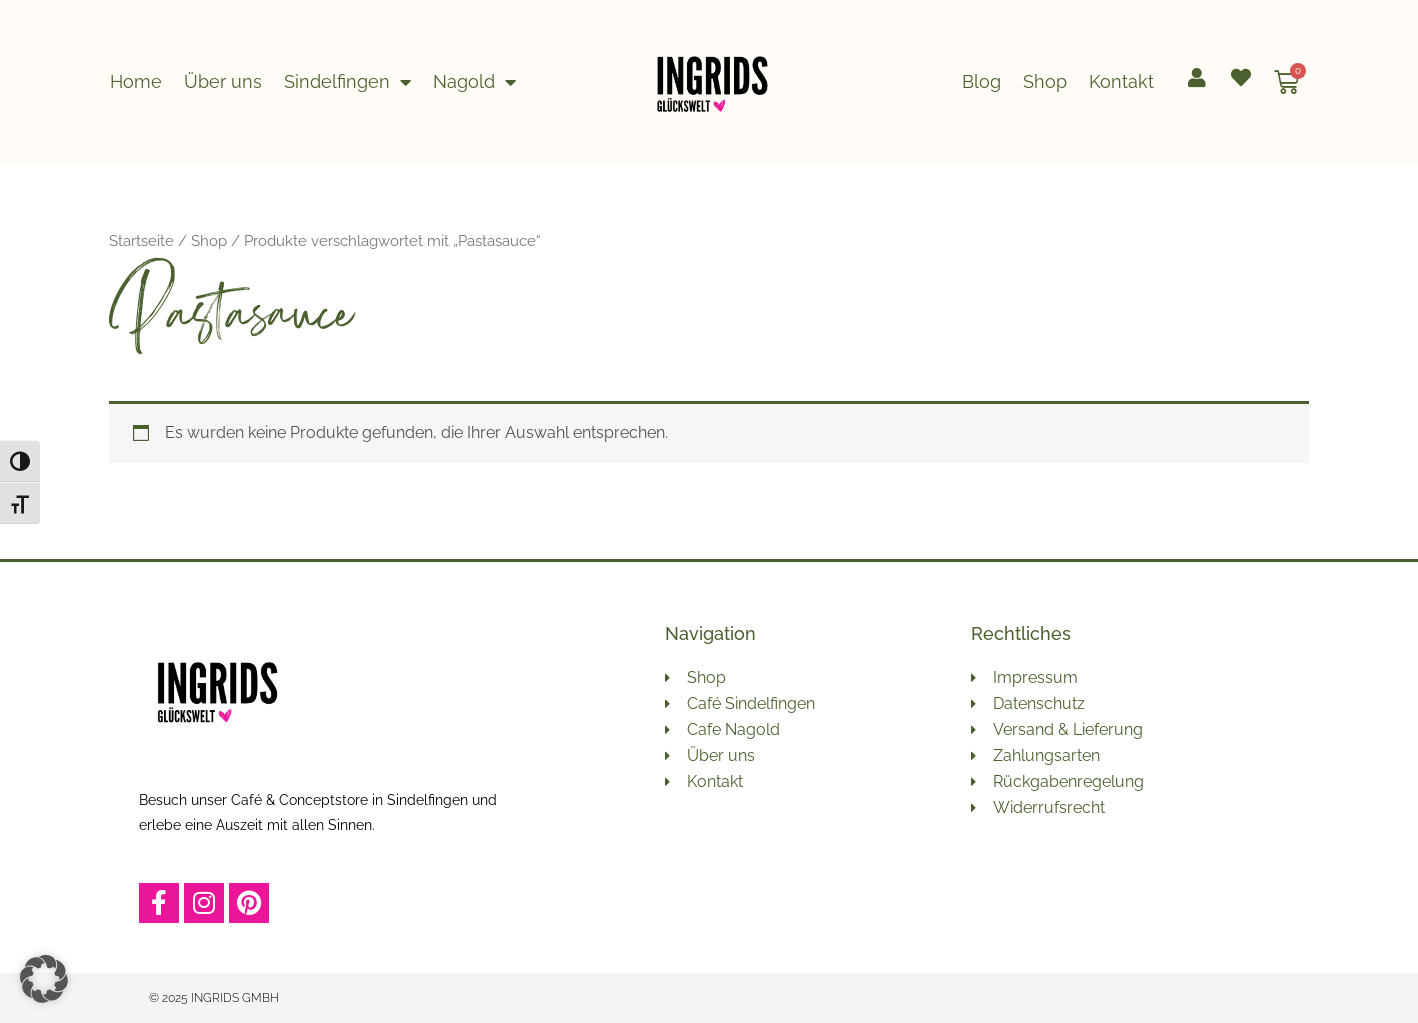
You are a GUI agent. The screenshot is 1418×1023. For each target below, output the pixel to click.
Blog (981, 81)
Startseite (141, 240)
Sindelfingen (347, 82)
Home (136, 81)
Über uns (223, 81)
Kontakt (1121, 81)
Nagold (474, 82)
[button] (44, 979)
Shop (1045, 81)
